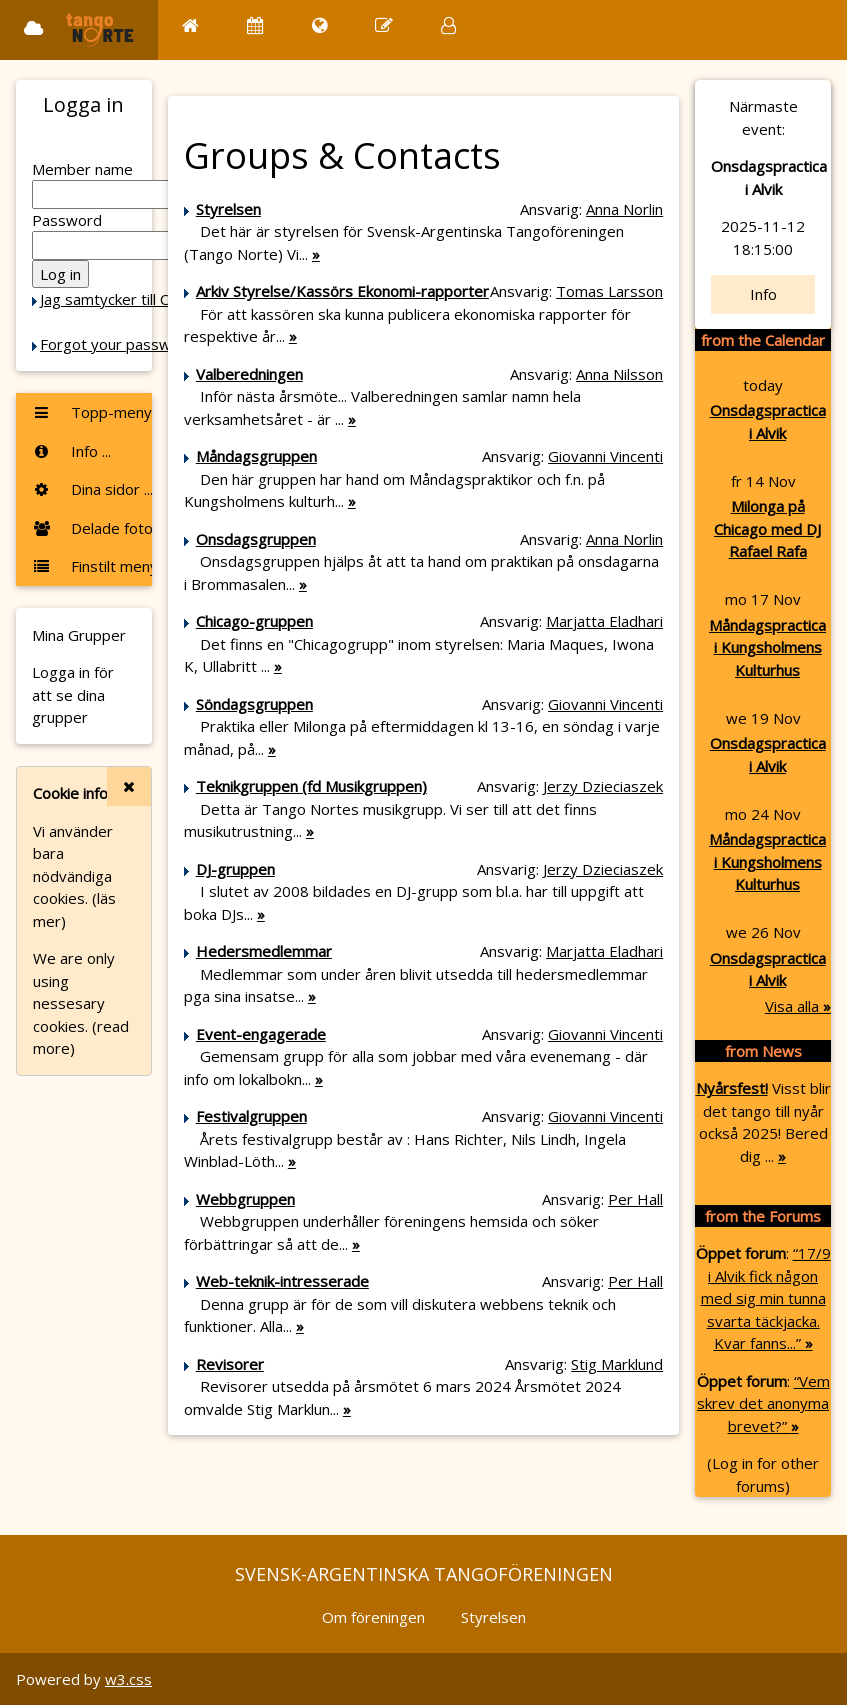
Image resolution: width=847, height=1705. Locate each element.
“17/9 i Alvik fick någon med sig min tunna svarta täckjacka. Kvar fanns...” (766, 1298)
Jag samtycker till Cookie (123, 299)
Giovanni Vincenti (605, 456)
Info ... (71, 451)
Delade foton (92, 528)
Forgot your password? (121, 344)
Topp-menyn (92, 412)
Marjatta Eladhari (604, 621)
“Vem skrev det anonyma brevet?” (763, 1403)
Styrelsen (493, 1617)
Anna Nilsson (619, 374)
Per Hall (635, 1199)
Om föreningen (373, 1617)
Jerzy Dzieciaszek (603, 786)
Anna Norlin (624, 209)
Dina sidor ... (92, 489)
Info (763, 294)
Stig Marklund (617, 1364)
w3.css (128, 1679)
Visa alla (798, 1006)
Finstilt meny (92, 566)
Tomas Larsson (609, 291)
